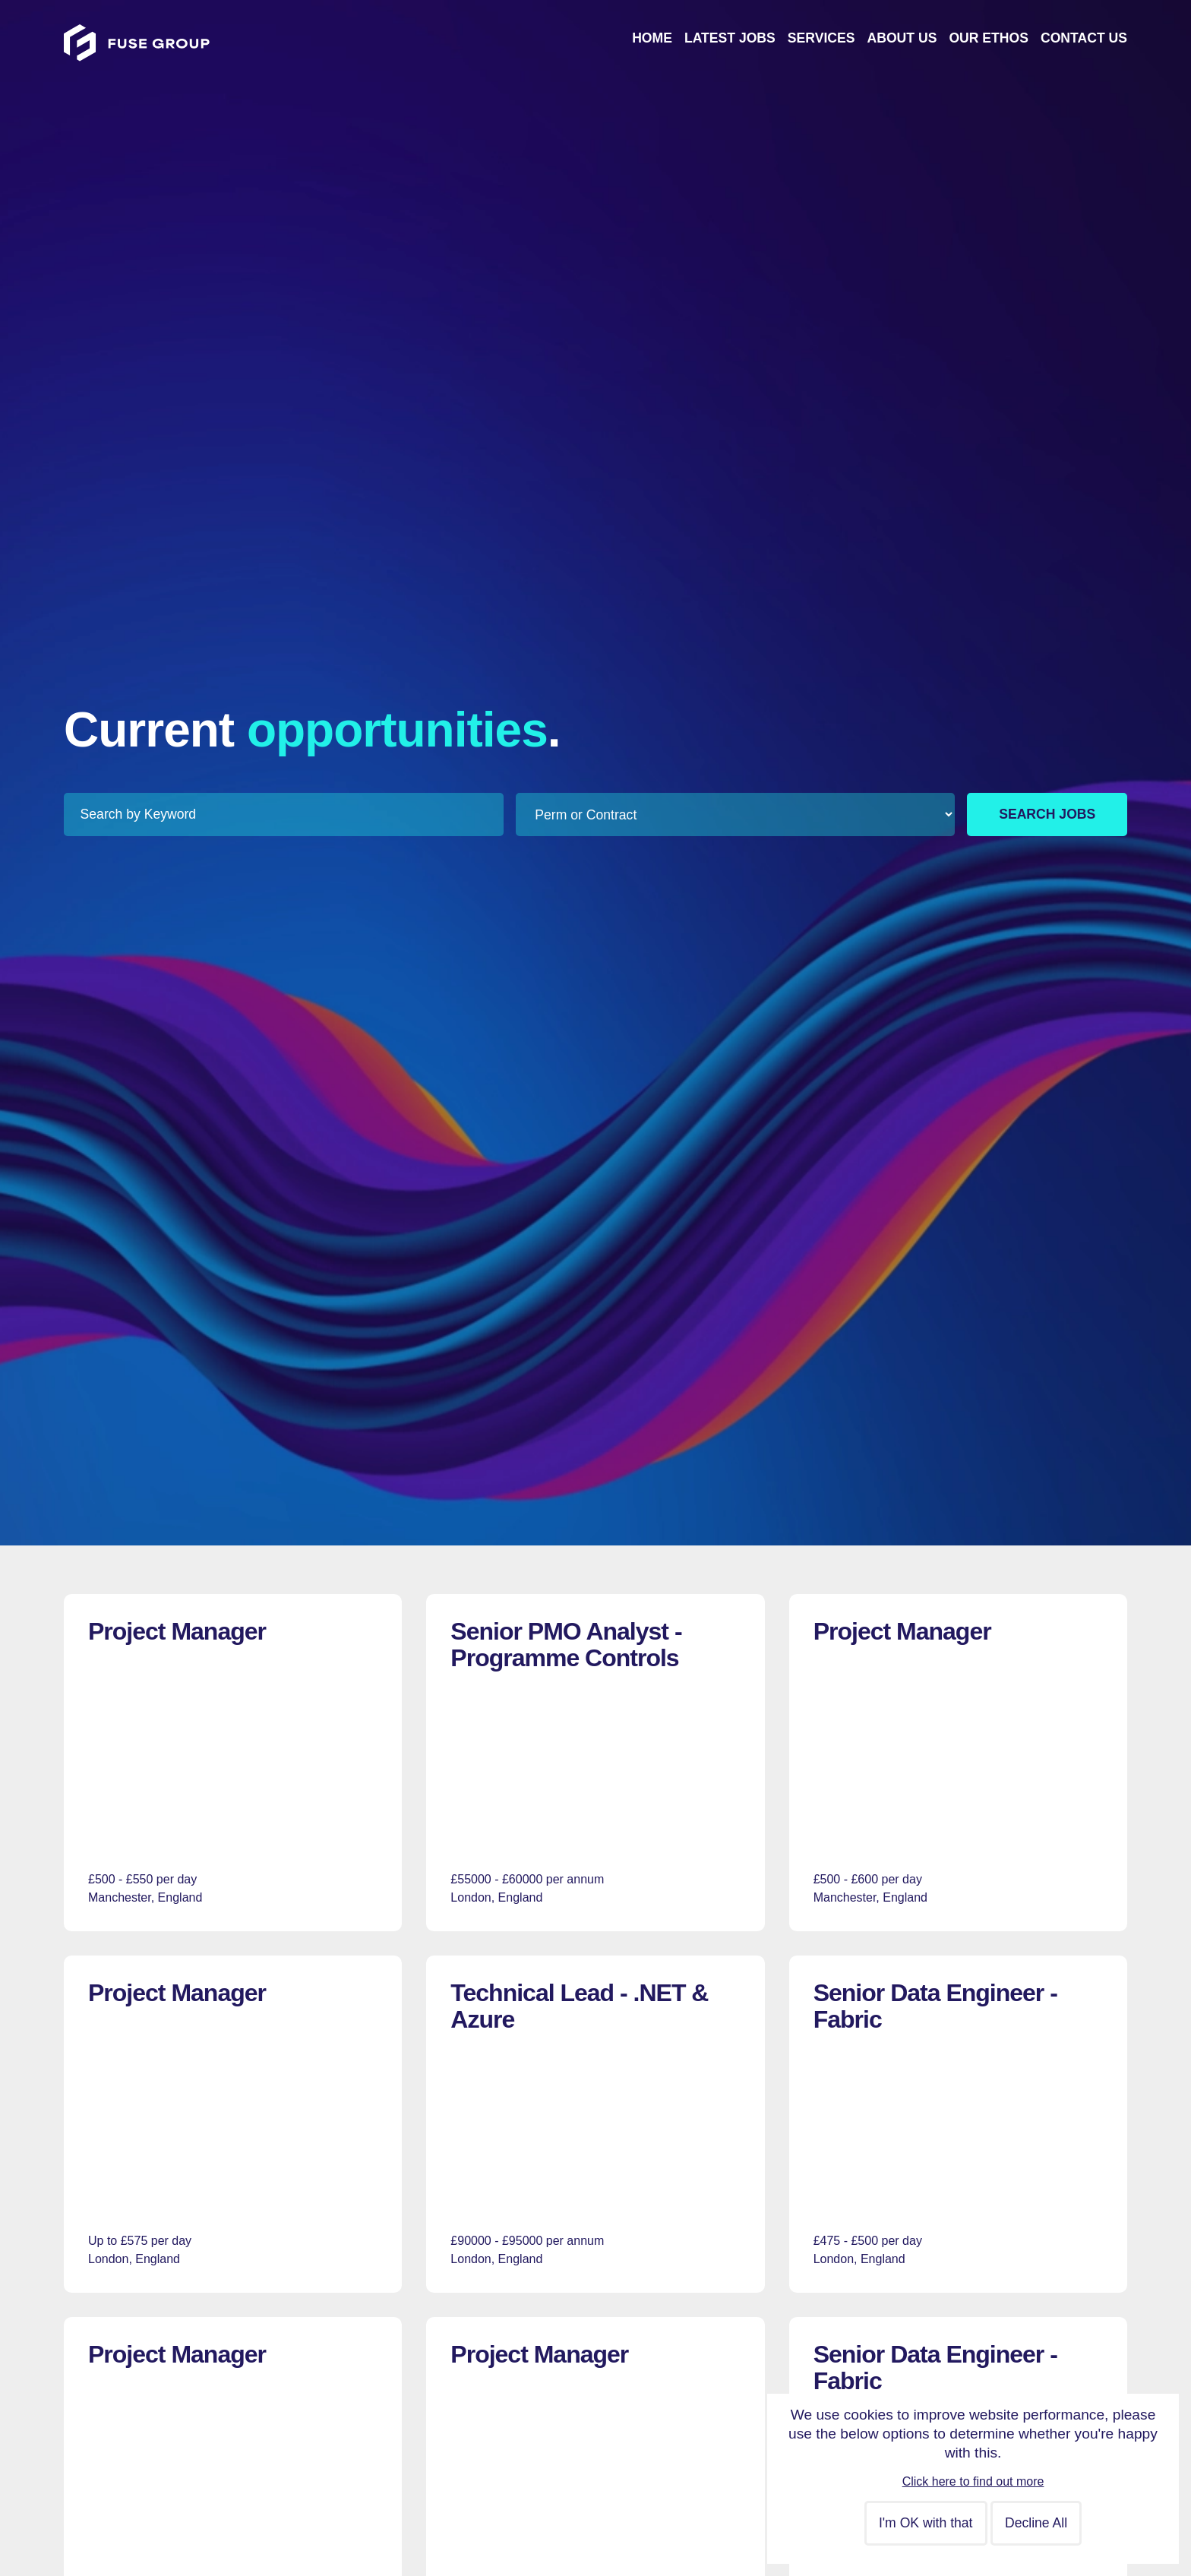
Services (821, 38)
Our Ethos (988, 38)
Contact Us (1084, 38)
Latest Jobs (730, 38)
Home (652, 38)
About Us (902, 38)
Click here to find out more (973, 2481)
